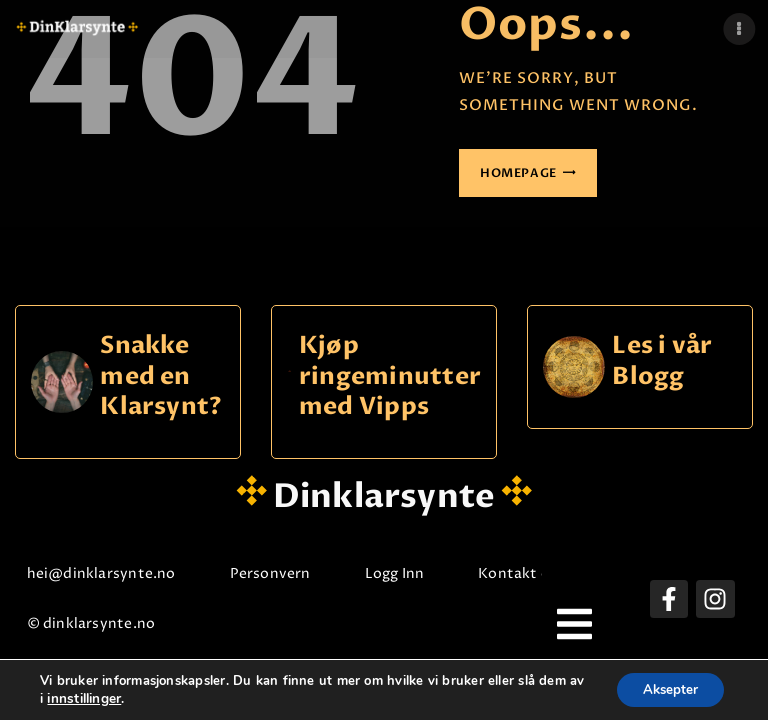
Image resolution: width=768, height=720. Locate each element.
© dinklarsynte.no (99, 623)
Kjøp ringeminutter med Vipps (390, 377)
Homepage (518, 173)
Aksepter (665, 688)
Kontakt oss (530, 573)
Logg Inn (403, 573)
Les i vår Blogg (662, 361)
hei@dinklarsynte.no (109, 573)
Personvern (278, 573)
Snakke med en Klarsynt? (161, 377)
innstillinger (102, 698)
